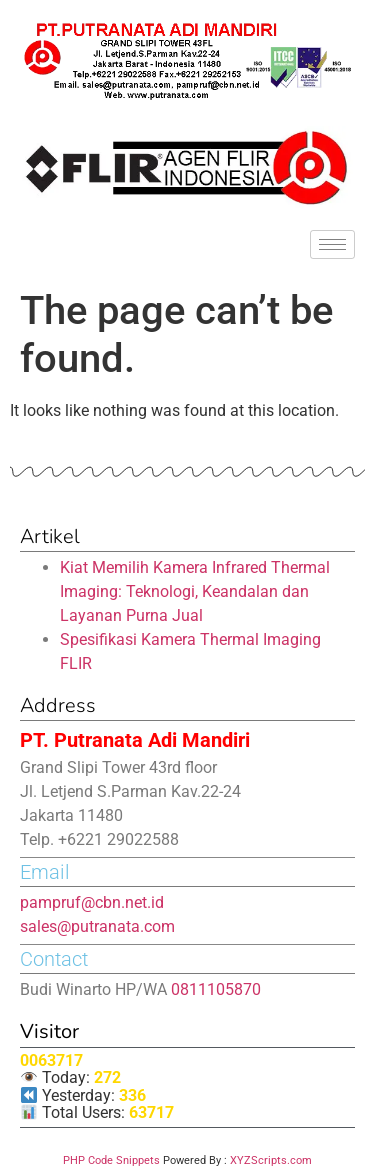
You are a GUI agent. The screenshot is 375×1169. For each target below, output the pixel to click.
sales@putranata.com (97, 926)
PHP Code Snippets (111, 1160)
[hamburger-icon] (332, 244)
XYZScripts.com (271, 1160)
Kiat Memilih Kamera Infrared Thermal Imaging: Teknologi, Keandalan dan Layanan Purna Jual (195, 591)
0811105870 (216, 989)
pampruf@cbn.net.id (92, 902)
